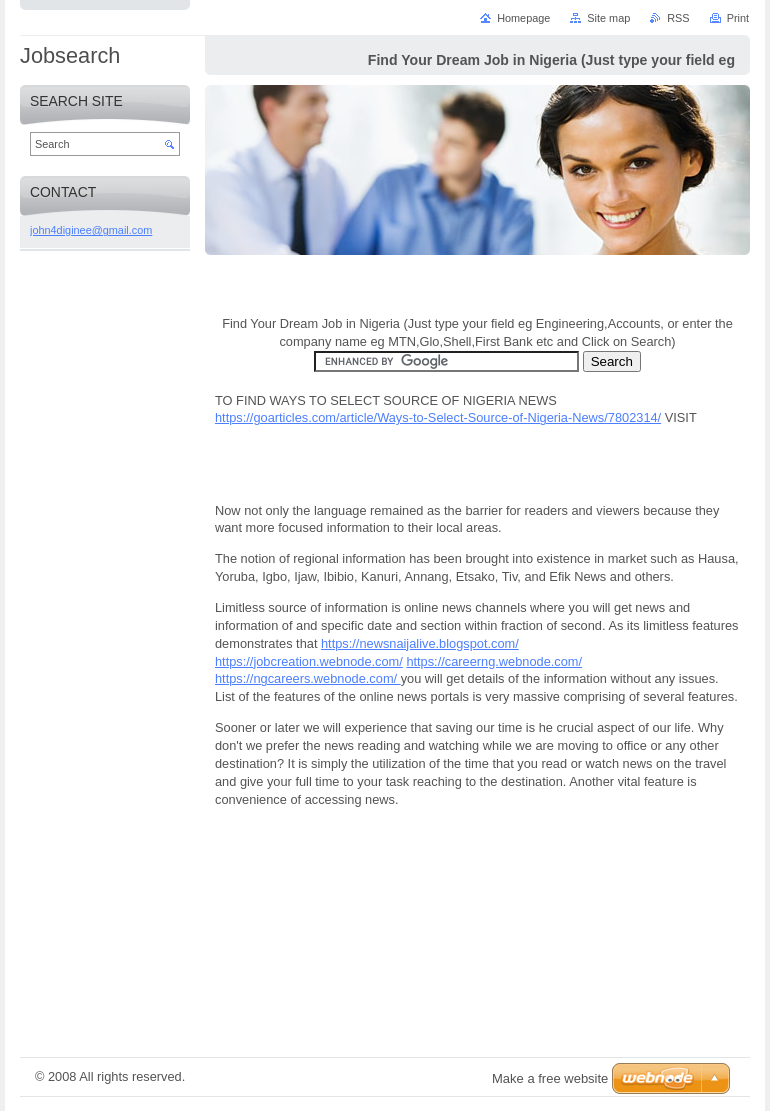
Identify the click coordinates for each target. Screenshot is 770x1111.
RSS (678, 18)
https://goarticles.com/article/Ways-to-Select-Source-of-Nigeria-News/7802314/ (438, 417)
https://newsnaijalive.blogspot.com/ (420, 643)
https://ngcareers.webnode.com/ (308, 678)
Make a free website (550, 1078)
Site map (608, 18)
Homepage (523, 18)
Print (738, 18)
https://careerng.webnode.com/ (494, 661)
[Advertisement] (478, 931)
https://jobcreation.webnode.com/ (309, 661)
